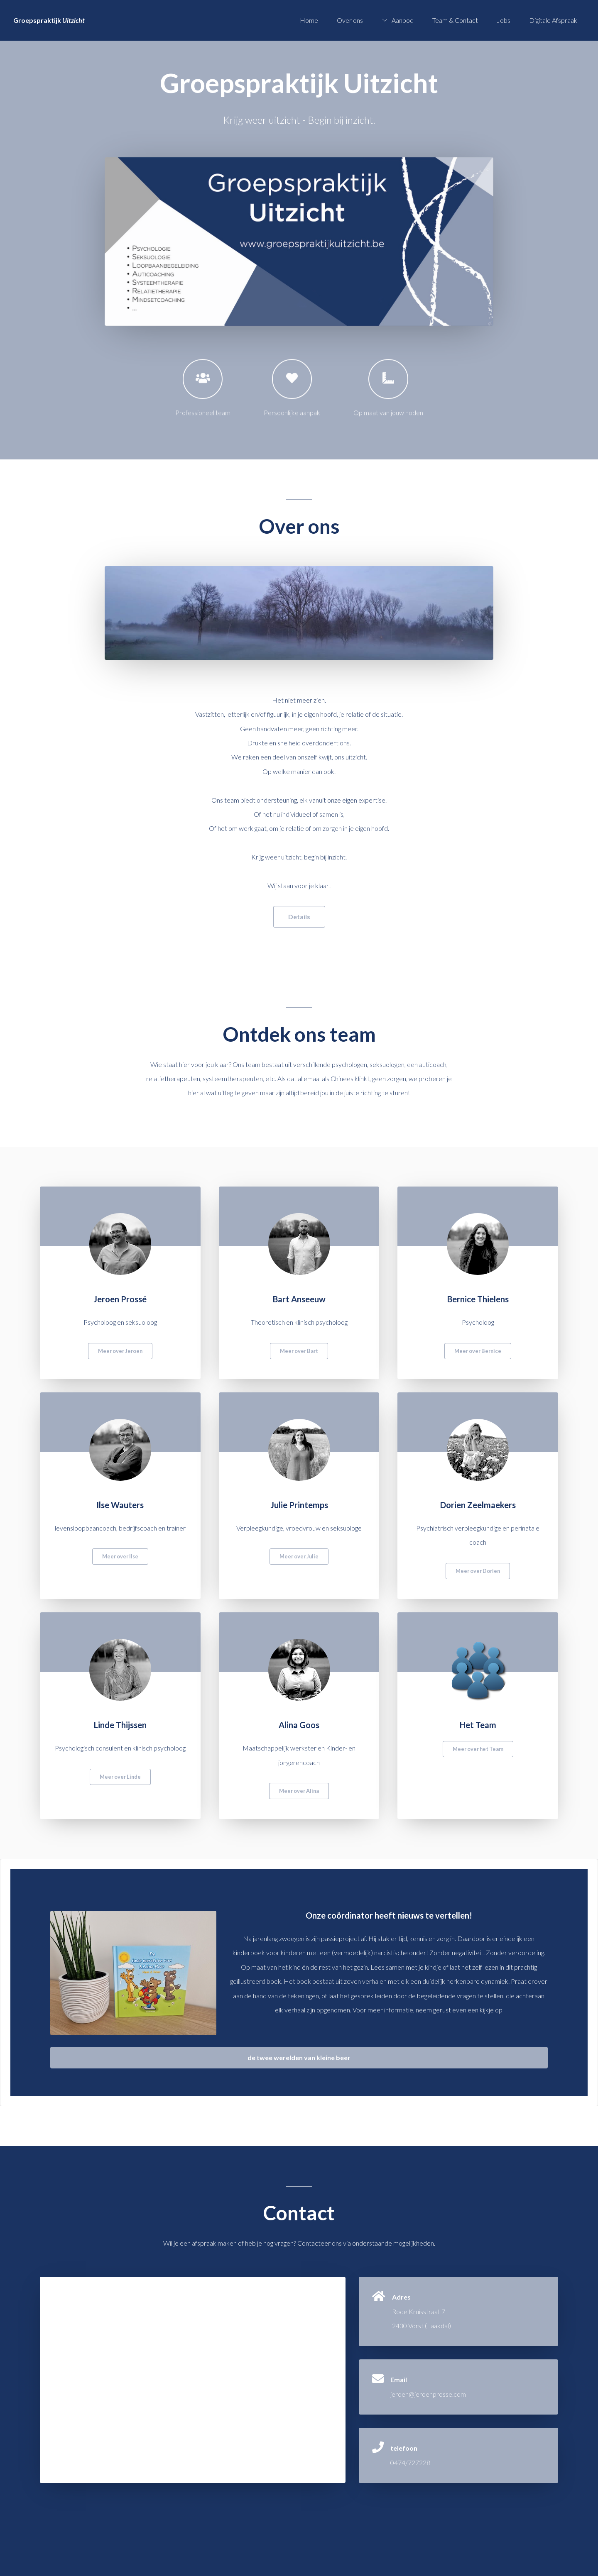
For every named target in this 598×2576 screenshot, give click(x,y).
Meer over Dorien (478, 1571)
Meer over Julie (299, 1556)
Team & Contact (455, 20)
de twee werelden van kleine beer (299, 2057)
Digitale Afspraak (553, 20)
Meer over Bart (299, 1351)
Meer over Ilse (120, 1556)
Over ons (350, 20)
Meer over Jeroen (120, 1351)
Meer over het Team (478, 1749)
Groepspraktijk (49, 20)
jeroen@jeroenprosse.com (428, 2394)
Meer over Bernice (477, 1351)
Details (299, 917)
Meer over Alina (299, 1790)
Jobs (503, 20)
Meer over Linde (120, 1776)
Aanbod (403, 20)
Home (309, 20)
